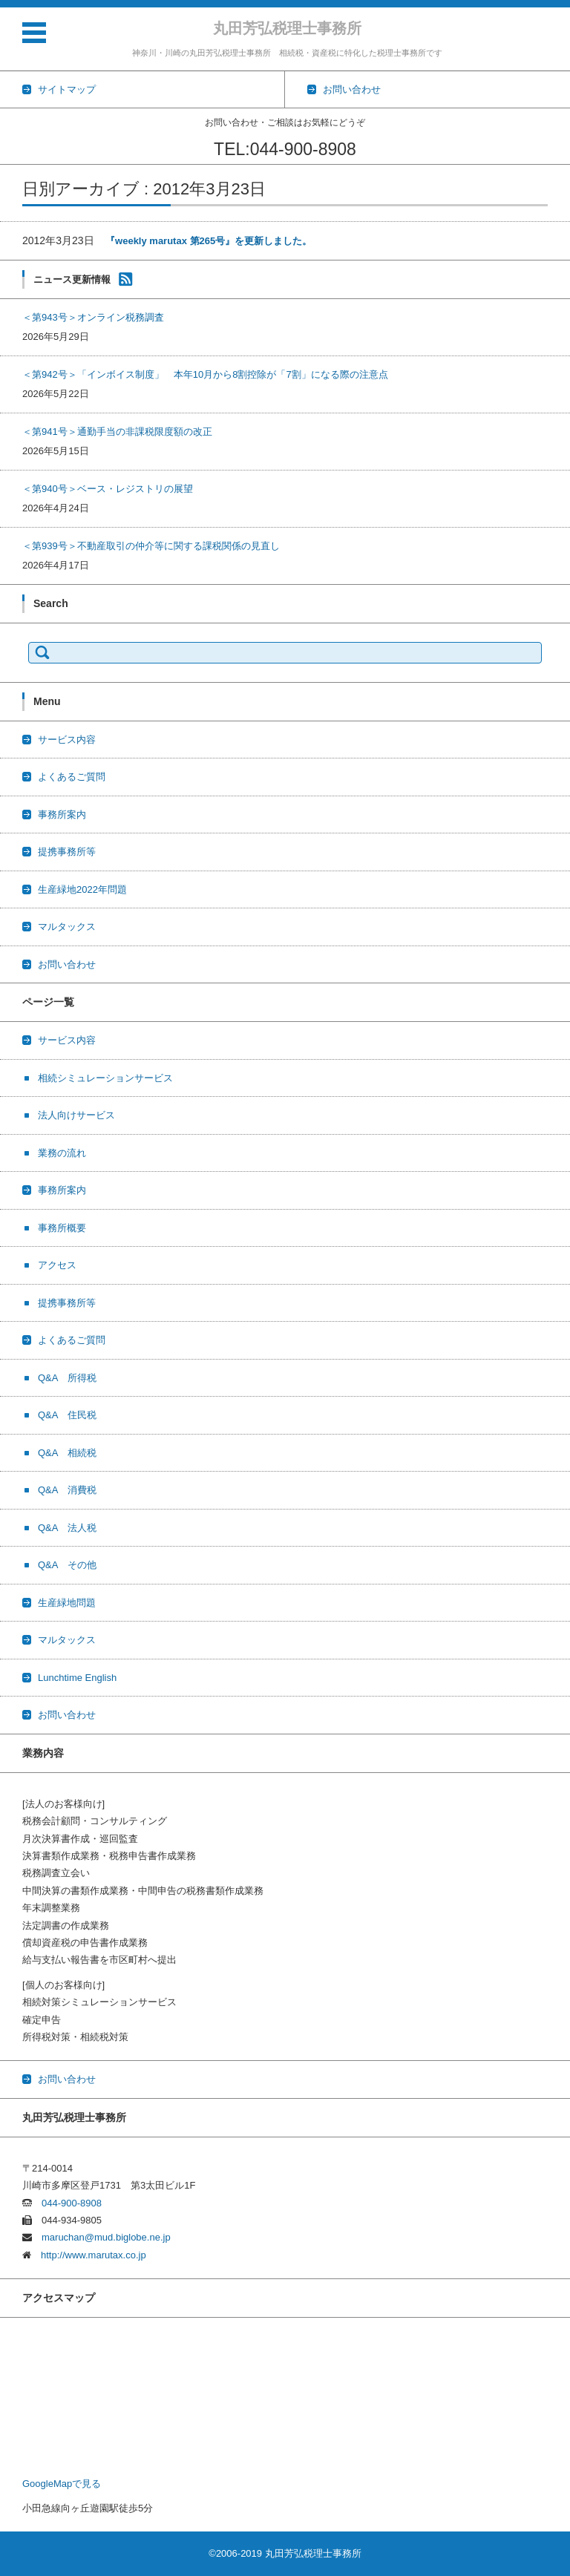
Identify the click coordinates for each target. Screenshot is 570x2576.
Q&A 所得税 (67, 1377)
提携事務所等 (67, 851)
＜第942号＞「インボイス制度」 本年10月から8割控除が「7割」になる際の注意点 (205, 374)
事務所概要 (62, 1227)
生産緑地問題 (67, 1602)
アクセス (57, 1265)
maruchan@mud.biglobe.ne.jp (101, 2237)
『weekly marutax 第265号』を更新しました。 (208, 240)
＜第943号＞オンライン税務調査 (93, 317)
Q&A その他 (67, 1564)
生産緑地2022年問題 (82, 889)
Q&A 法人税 (67, 1527)
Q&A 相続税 (67, 1452)
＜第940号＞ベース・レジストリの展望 (107, 488)
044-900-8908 (67, 2203)
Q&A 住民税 (67, 1414)
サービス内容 (67, 739)
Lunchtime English (77, 1677)
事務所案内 (62, 814)
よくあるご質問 (71, 776)
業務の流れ (62, 1152)
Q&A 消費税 (67, 1489)
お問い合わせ (67, 964)
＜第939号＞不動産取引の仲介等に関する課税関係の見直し (151, 545)
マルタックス (67, 926)
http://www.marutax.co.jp (88, 2255)
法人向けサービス (76, 1115)
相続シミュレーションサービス (105, 1078)
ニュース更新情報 (72, 279)
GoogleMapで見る (61, 2483)
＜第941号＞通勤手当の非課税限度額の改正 (117, 431)
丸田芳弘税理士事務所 (287, 28)
